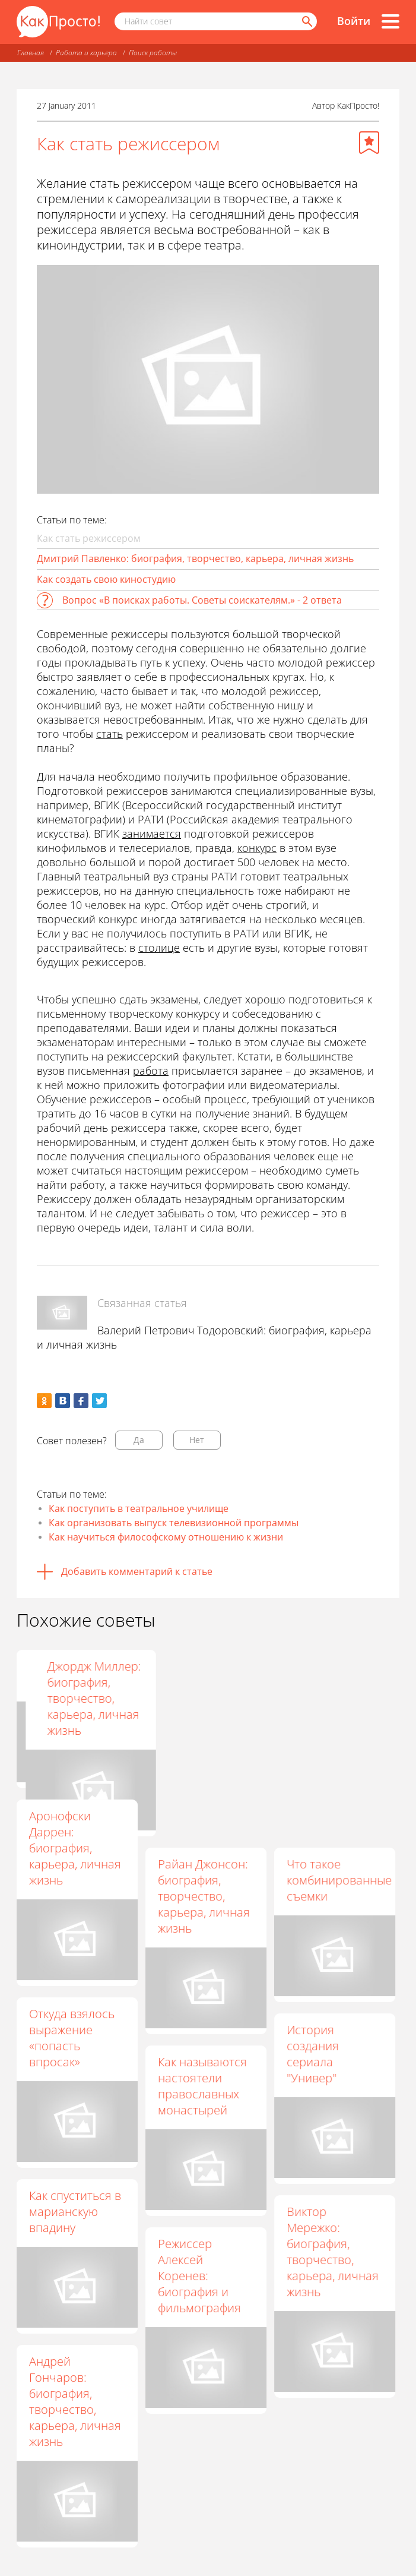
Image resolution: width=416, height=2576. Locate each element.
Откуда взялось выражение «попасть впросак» (72, 2038)
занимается (151, 833)
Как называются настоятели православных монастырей (202, 2086)
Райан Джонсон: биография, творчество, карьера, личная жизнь (204, 1896)
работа (151, 1070)
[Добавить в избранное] (369, 142)
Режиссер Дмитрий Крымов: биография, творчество (190, 1698)
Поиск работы (153, 53)
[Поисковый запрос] (216, 21)
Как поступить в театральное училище (138, 1508)
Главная (30, 53)
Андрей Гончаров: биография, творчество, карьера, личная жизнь (75, 2401)
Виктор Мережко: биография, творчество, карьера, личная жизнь (333, 2252)
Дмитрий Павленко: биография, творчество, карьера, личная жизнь (195, 558)
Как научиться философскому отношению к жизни (166, 1536)
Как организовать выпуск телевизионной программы (173, 1522)
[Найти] (306, 21)
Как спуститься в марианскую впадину (75, 2211)
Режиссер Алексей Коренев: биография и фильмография (199, 2276)
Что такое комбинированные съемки (339, 1880)
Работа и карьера (86, 53)
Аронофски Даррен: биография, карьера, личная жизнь (75, 1848)
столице (159, 947)
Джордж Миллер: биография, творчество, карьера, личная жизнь (333, 1698)
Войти (353, 21)
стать (109, 734)
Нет (196, 1439)
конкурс (257, 848)
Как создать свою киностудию (106, 579)
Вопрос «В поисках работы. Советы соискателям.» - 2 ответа (202, 600)
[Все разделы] (390, 21)
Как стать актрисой (55, 1674)
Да (139, 1439)
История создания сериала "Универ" (313, 2054)
